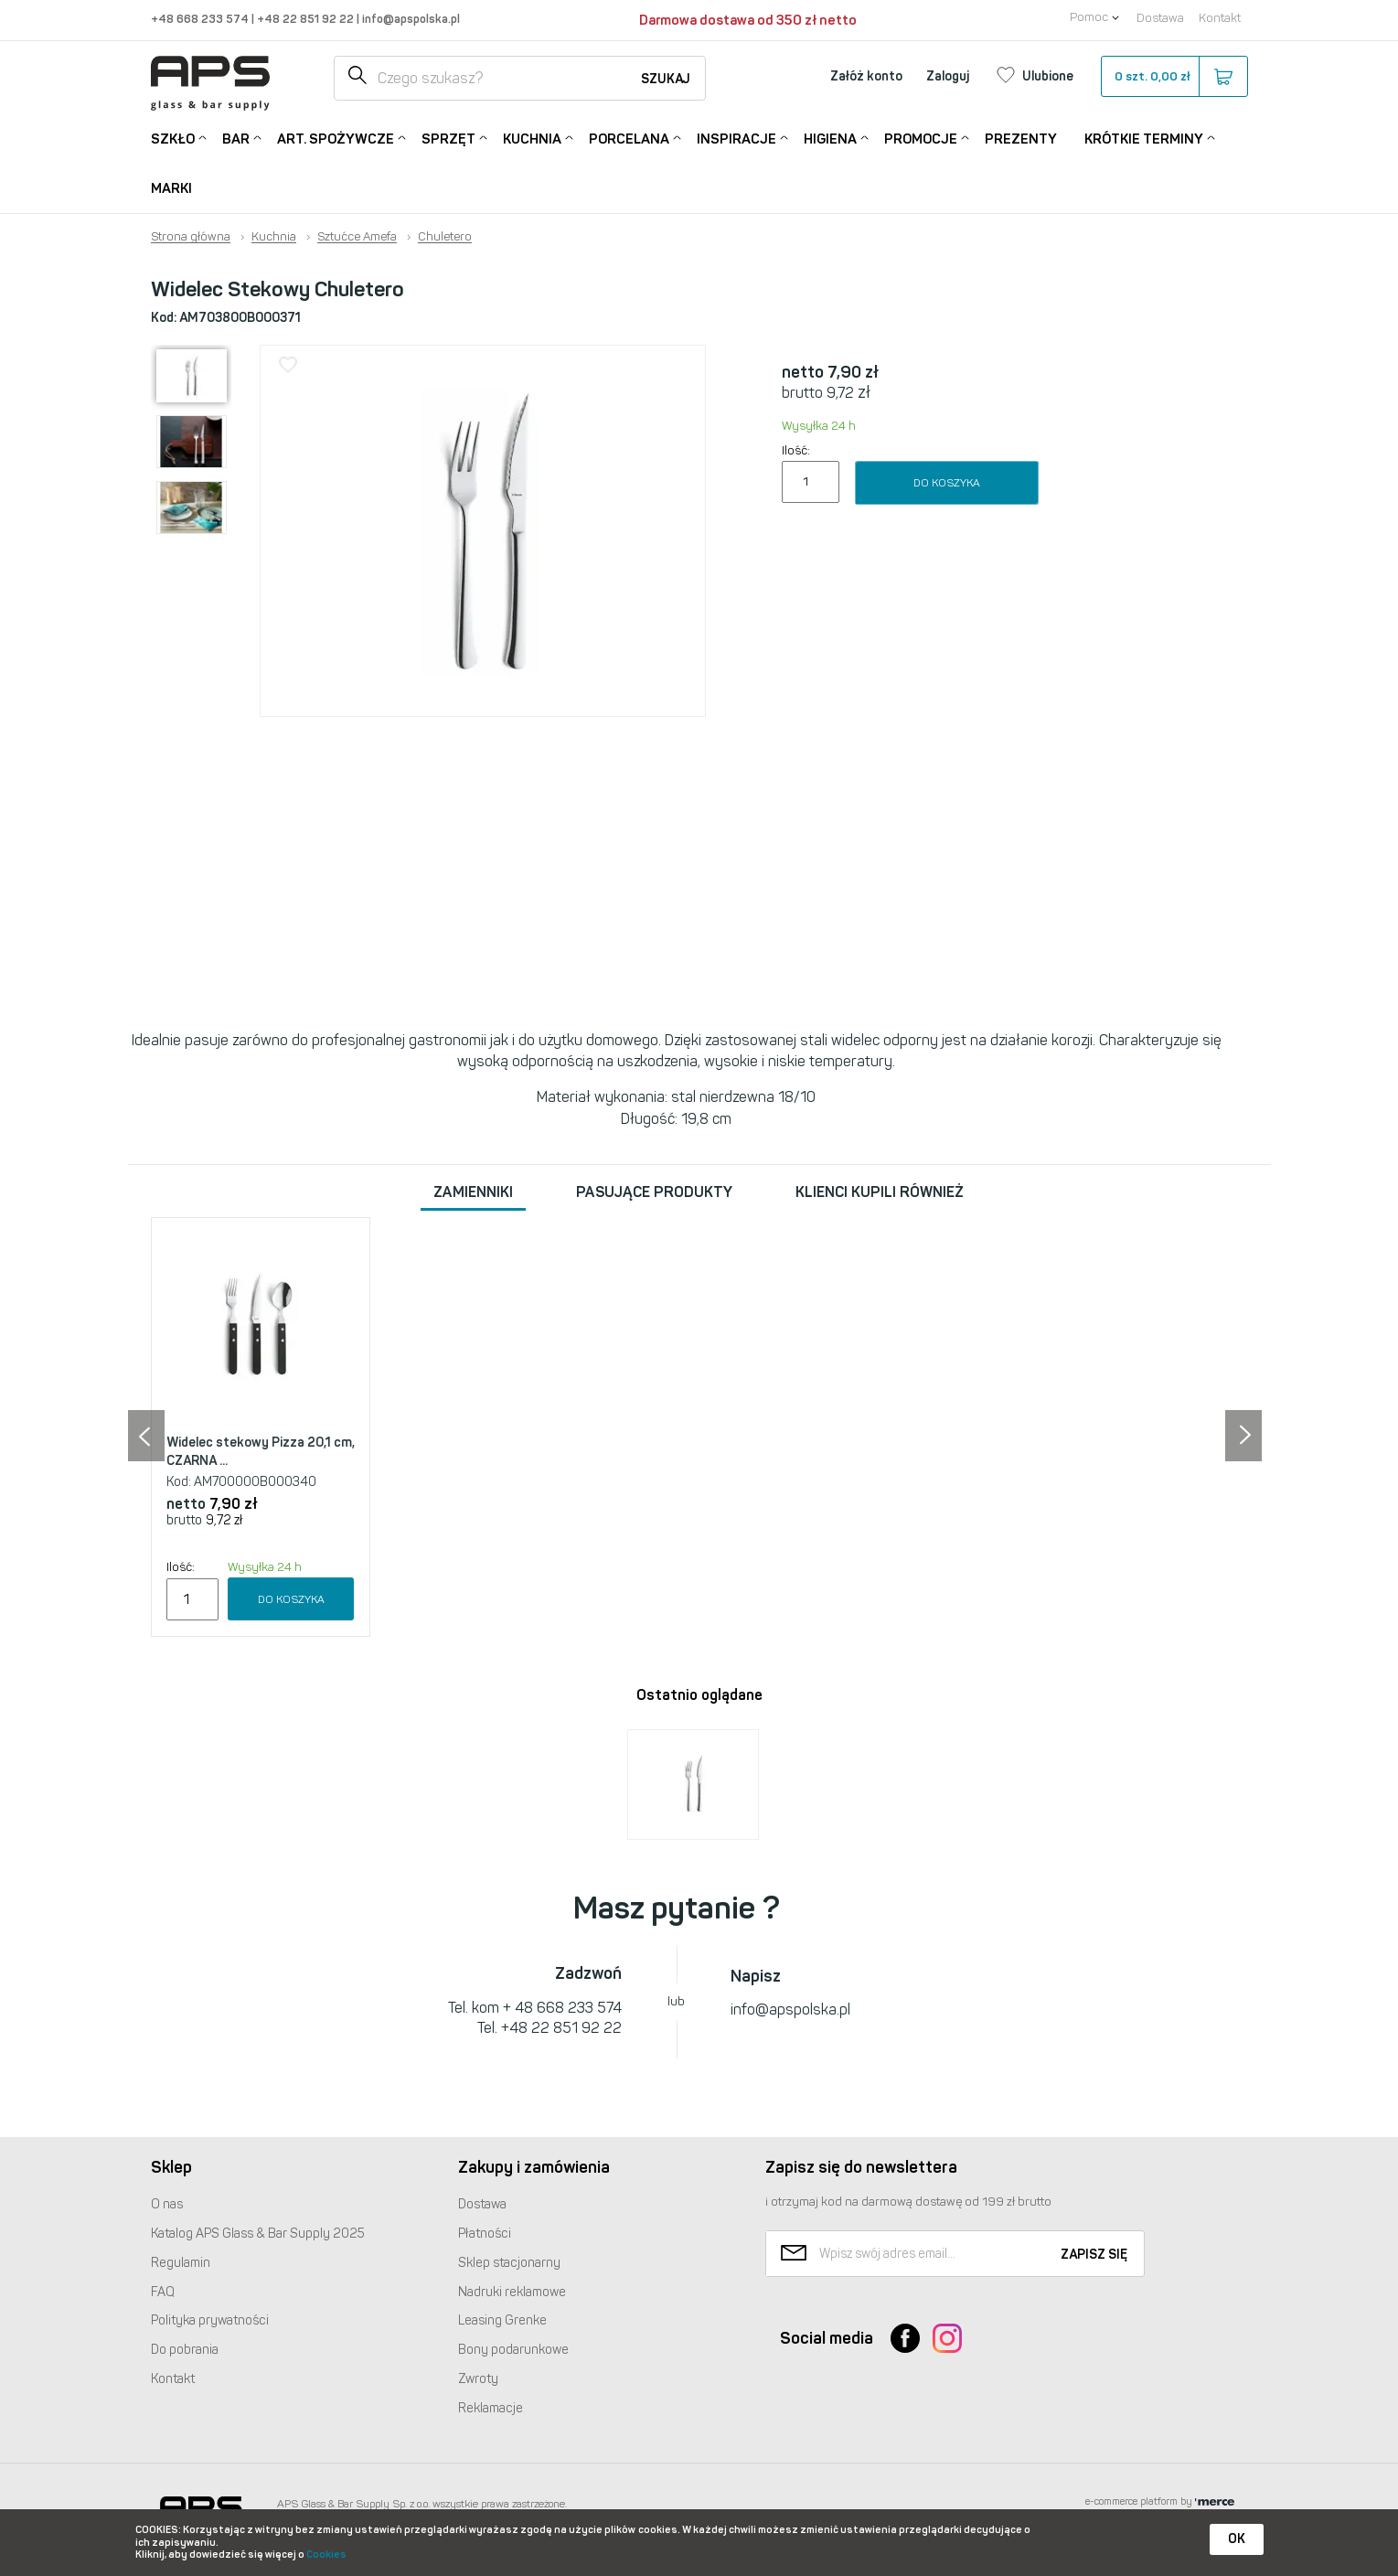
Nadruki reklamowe (512, 2292)
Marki (171, 188)
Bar (236, 137)
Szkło (173, 137)
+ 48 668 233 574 (562, 2007)
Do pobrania (185, 2349)
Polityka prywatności (210, 2320)
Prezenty (1021, 139)
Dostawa (1160, 18)
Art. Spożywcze (335, 137)
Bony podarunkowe (513, 2349)
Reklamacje (490, 2408)
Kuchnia (532, 137)
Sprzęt (448, 137)
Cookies (326, 2554)
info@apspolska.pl (409, 19)
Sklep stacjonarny (509, 2263)
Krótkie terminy (1143, 137)
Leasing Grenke (502, 2320)
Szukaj (665, 79)
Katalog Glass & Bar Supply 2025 (258, 2233)
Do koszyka (946, 482)
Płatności (484, 2233)
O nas (167, 2204)
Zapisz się (1094, 2254)
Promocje (920, 137)
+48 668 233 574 (201, 19)
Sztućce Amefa (357, 236)
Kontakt (1220, 18)
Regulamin (180, 2263)
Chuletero (445, 236)
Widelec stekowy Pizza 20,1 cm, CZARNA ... (260, 1452)
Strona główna (190, 236)
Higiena (830, 137)
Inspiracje (736, 137)
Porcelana (629, 137)
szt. (1174, 77)
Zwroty (478, 2379)
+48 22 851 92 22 (307, 19)
